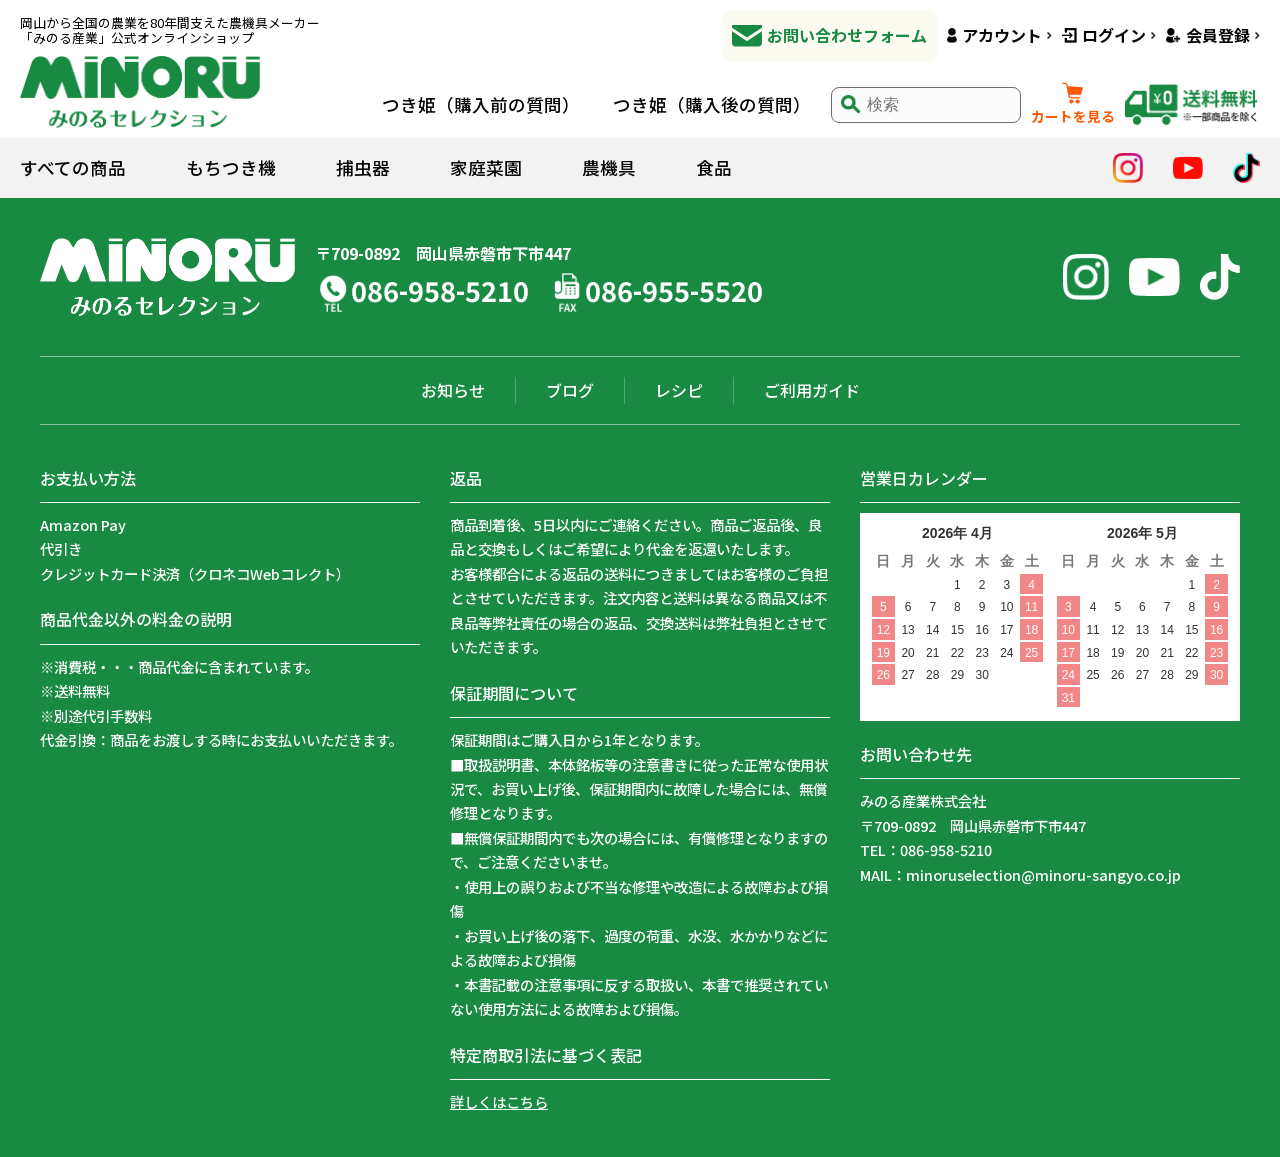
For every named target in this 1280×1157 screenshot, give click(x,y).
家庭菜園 (486, 167)
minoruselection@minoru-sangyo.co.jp (1043, 874)
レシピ (679, 390)
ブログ (570, 390)
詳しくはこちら (499, 1101)
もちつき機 (231, 167)
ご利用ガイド (812, 390)
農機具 (609, 167)
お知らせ (453, 390)
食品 (714, 167)
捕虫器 (363, 167)
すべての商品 (73, 167)
